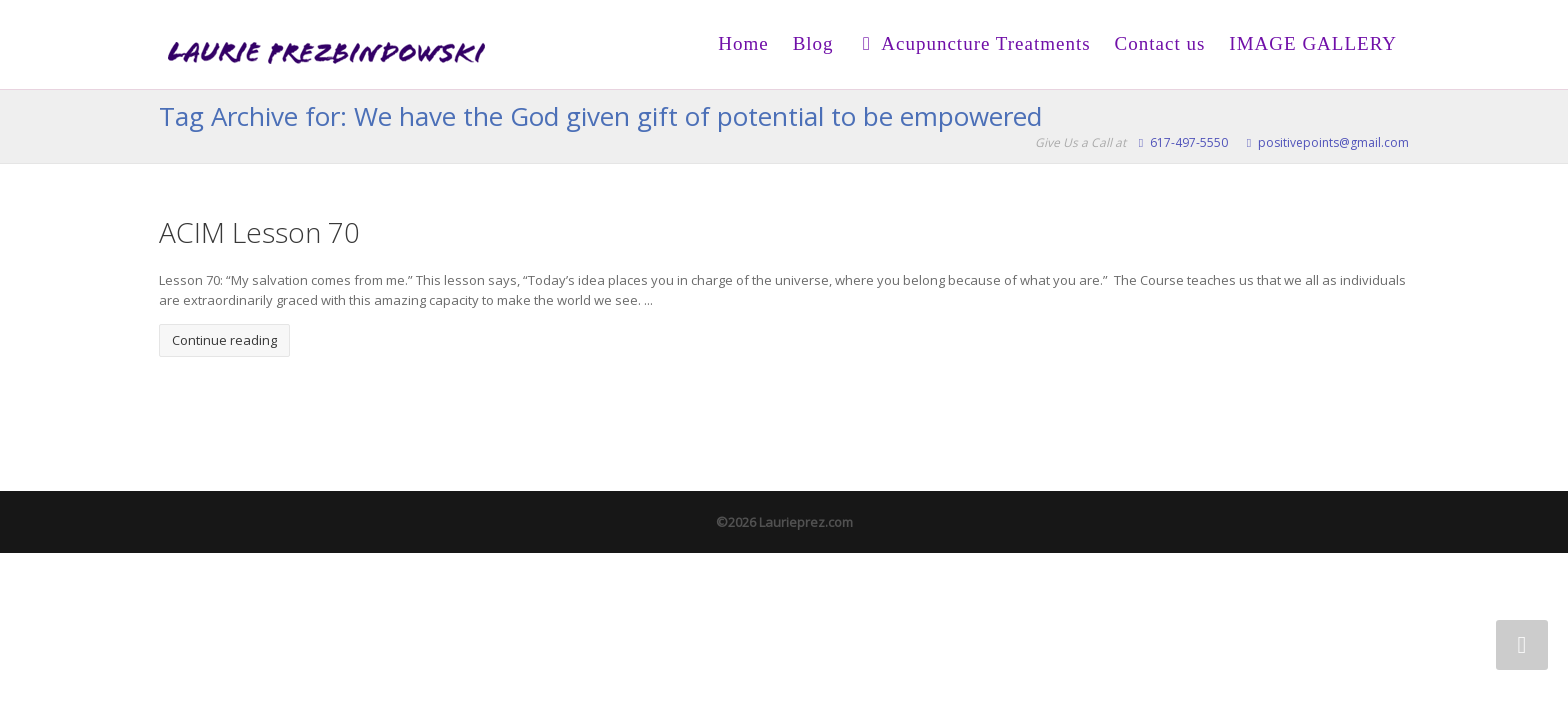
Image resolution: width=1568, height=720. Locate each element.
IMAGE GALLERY (1313, 43)
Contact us (1160, 43)
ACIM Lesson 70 (259, 231)
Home (743, 43)
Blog (813, 43)
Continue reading (224, 339)
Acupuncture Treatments (974, 43)
